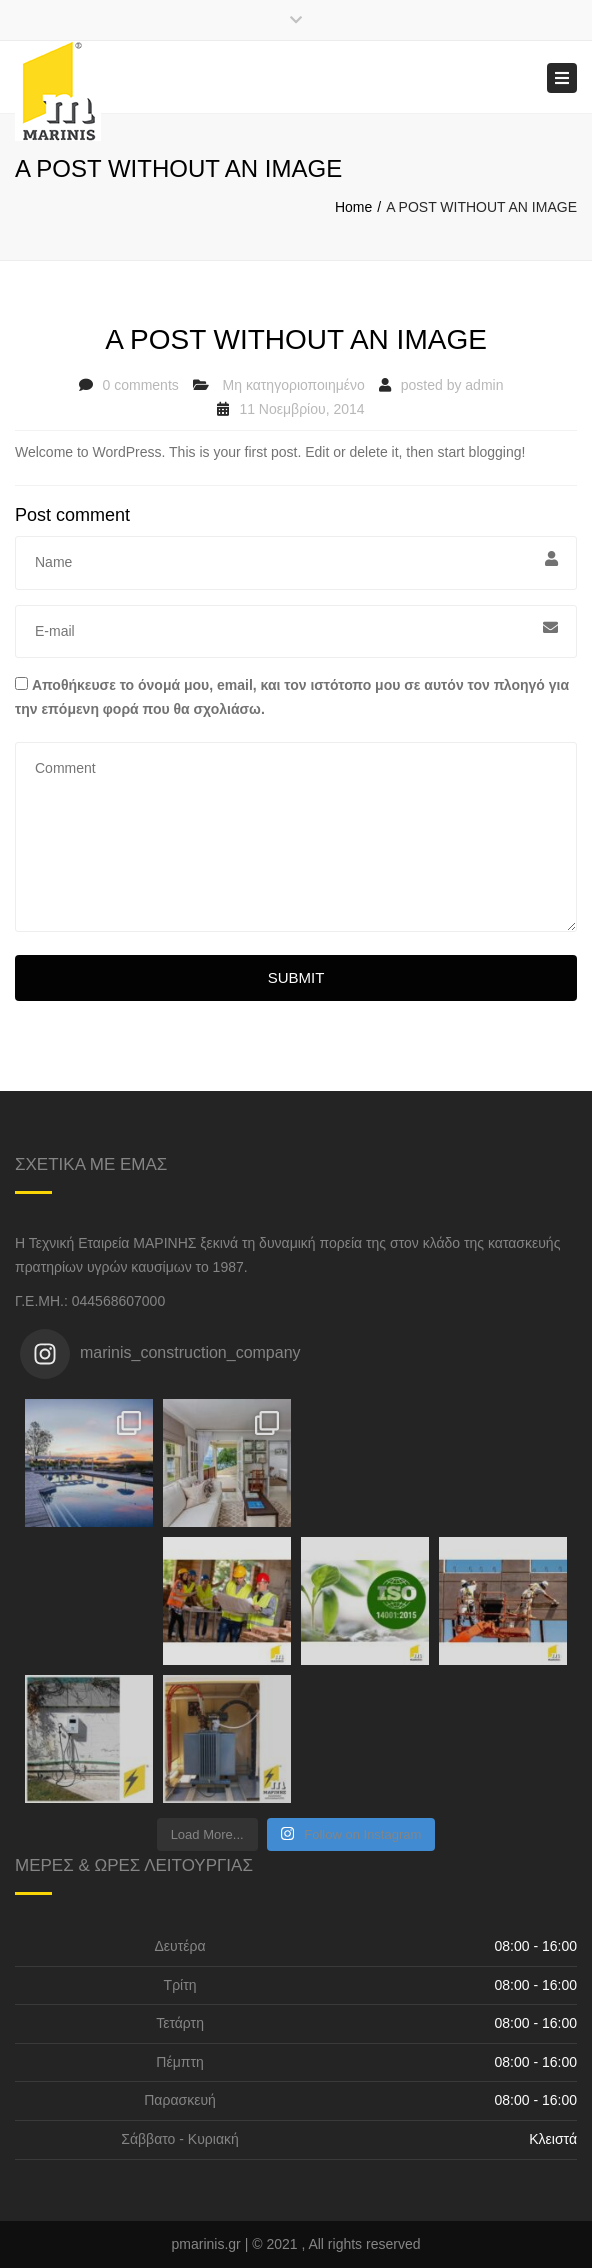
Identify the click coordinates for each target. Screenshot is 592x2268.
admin (484, 385)
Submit (296, 977)
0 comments (141, 385)
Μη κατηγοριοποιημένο (294, 385)
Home (353, 207)
